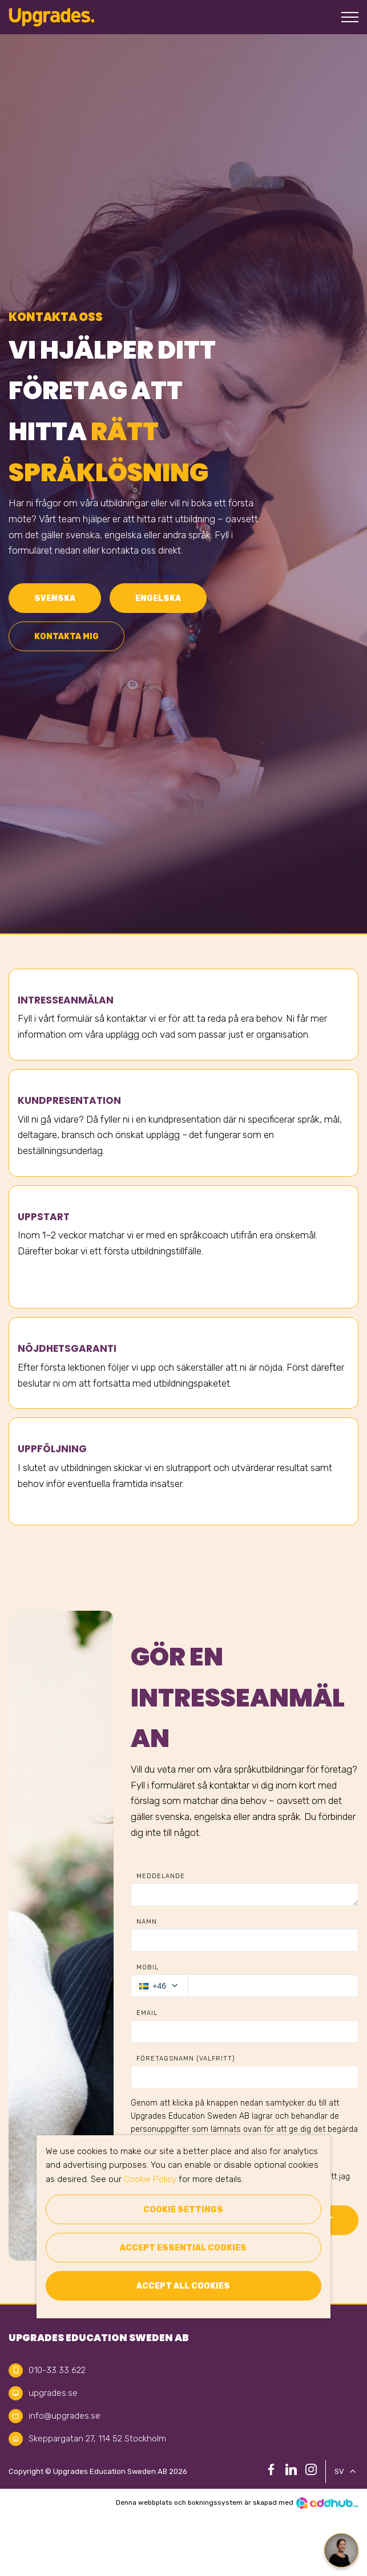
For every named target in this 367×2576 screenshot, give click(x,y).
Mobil (147, 1967)
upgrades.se (53, 2393)
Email (147, 2013)
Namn (146, 1921)
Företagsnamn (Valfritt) (185, 2058)
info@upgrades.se (64, 2416)
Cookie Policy (150, 2179)
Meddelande (160, 1876)
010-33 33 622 (57, 2370)
